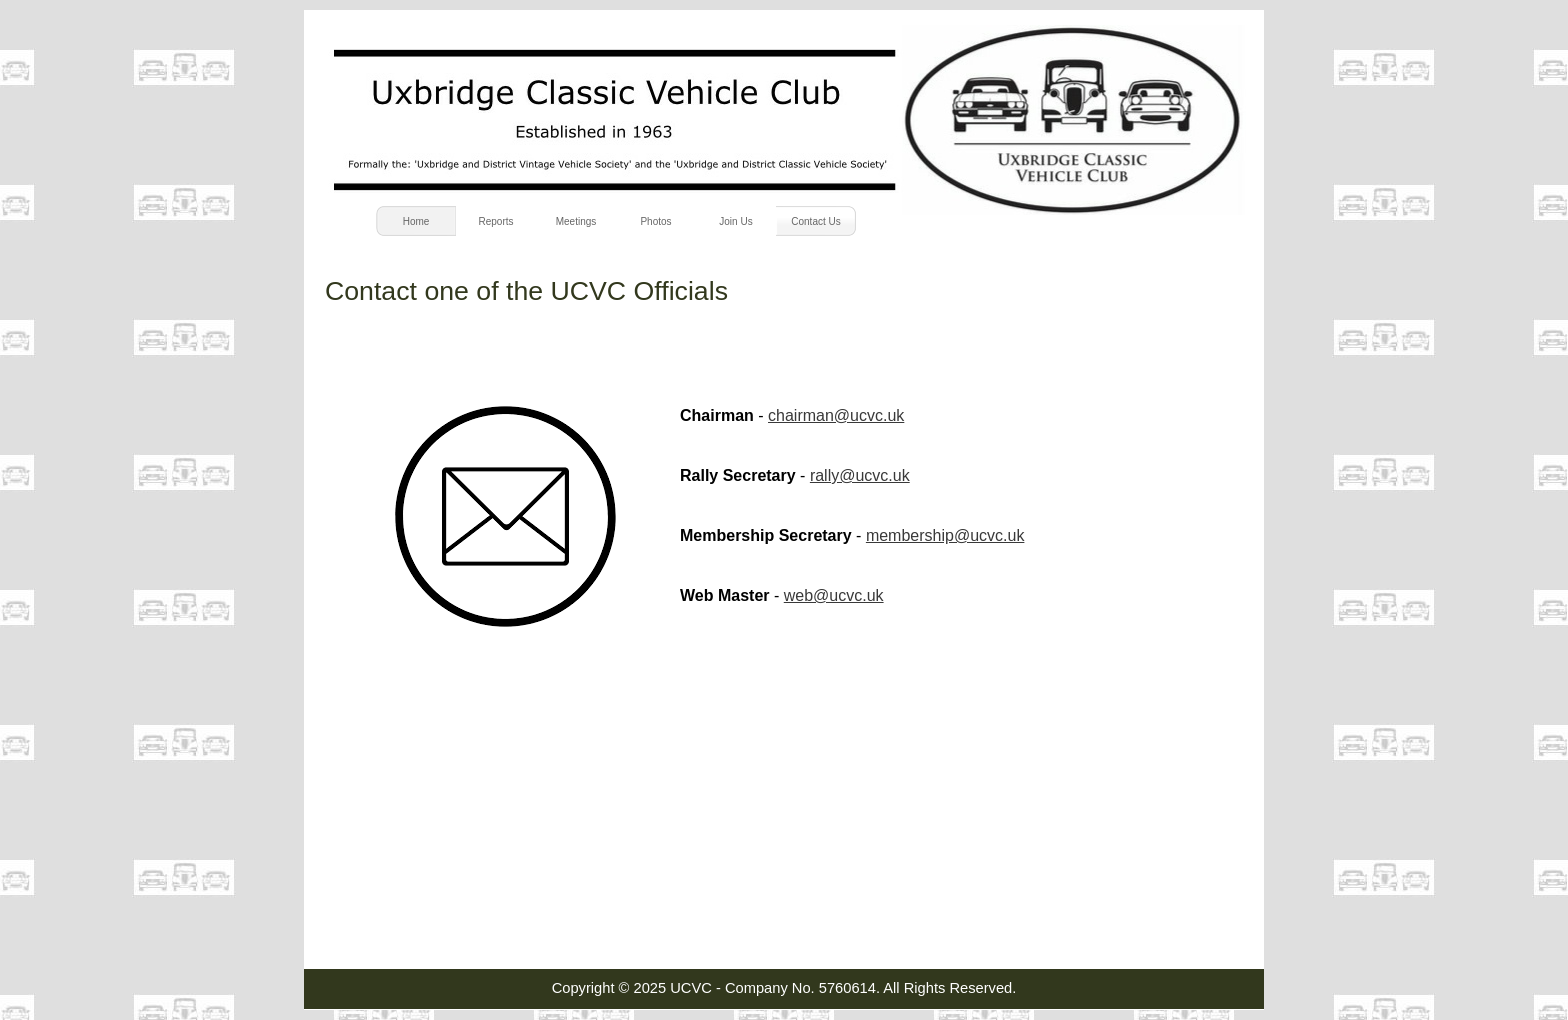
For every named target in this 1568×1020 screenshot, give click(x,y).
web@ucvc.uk (834, 595)
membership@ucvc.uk (945, 535)
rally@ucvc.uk (860, 475)
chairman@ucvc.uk (836, 415)
